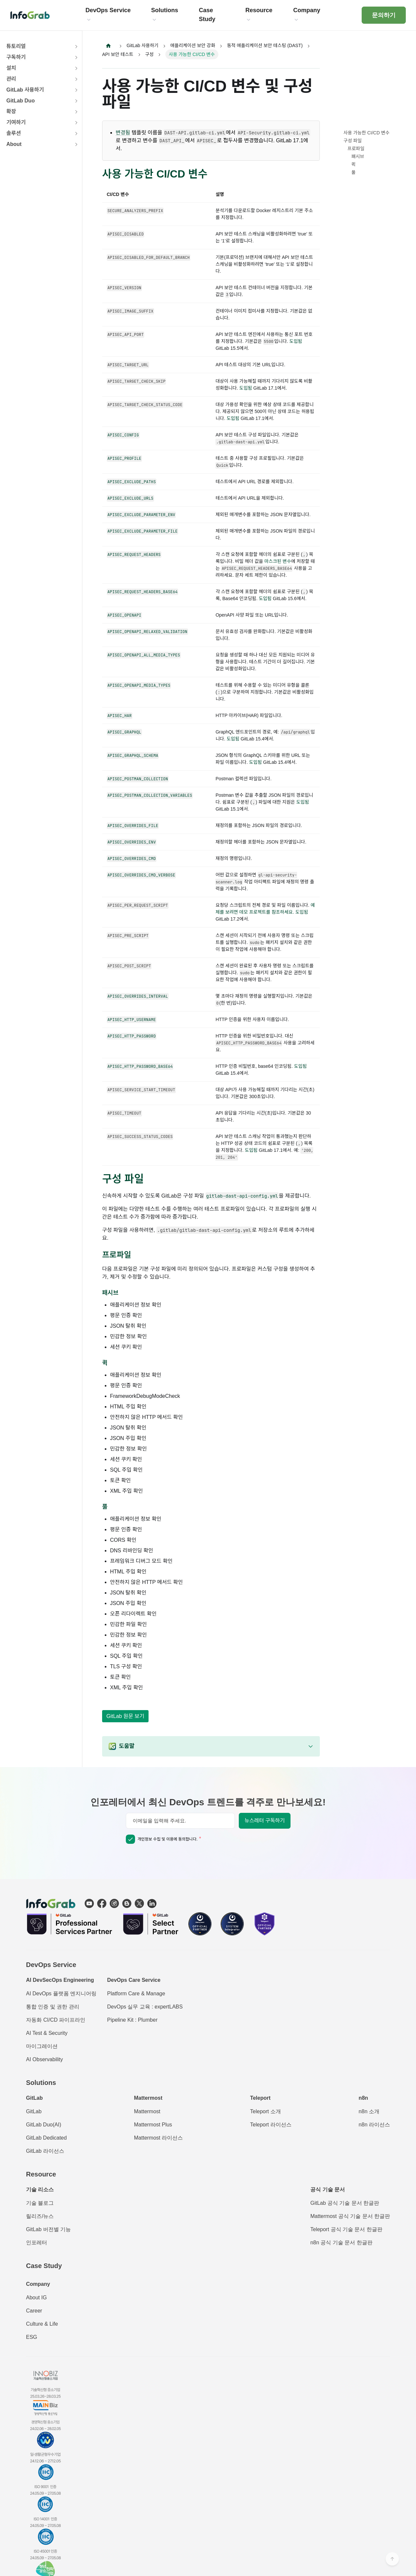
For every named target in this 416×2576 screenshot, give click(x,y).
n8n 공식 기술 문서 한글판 (341, 2243)
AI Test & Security (47, 2033)
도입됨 (296, 341)
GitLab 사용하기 (25, 90)
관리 (11, 79)
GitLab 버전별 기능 (48, 2229)
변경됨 (123, 132)
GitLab (34, 2112)
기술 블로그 (40, 2203)
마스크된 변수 (277, 561)
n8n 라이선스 (374, 2125)
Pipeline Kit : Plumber (132, 2020)
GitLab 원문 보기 (125, 1716)
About (13, 144)
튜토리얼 (16, 46)
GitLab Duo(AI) (43, 2125)
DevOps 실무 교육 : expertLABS (144, 2007)
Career (34, 2311)
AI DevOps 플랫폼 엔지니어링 (61, 1994)
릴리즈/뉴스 (40, 2216)
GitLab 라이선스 (45, 2151)
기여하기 (16, 122)
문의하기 (384, 15)
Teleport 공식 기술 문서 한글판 (346, 2229)
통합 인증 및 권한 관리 (52, 2007)
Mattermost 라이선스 (158, 2138)
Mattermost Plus (153, 2125)
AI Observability (44, 2060)
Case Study (44, 2266)
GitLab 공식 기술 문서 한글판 (344, 2203)
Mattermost (147, 2112)
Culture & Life (42, 2324)
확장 (11, 111)
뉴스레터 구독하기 (264, 1821)
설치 (11, 68)
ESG (31, 2337)
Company (38, 2284)
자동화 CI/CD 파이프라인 (55, 2020)
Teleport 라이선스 (270, 2125)
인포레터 (36, 2243)
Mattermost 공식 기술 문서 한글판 (350, 2216)
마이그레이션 (42, 2046)
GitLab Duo (20, 100)
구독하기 (16, 57)
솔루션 (13, 133)
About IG (36, 2298)
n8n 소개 (369, 2112)
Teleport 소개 (265, 2112)
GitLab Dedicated (46, 2138)
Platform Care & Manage (136, 1994)
